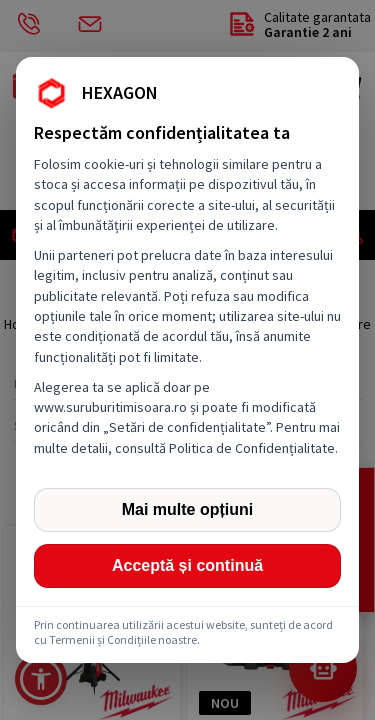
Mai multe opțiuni (188, 509)
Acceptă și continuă (187, 565)
